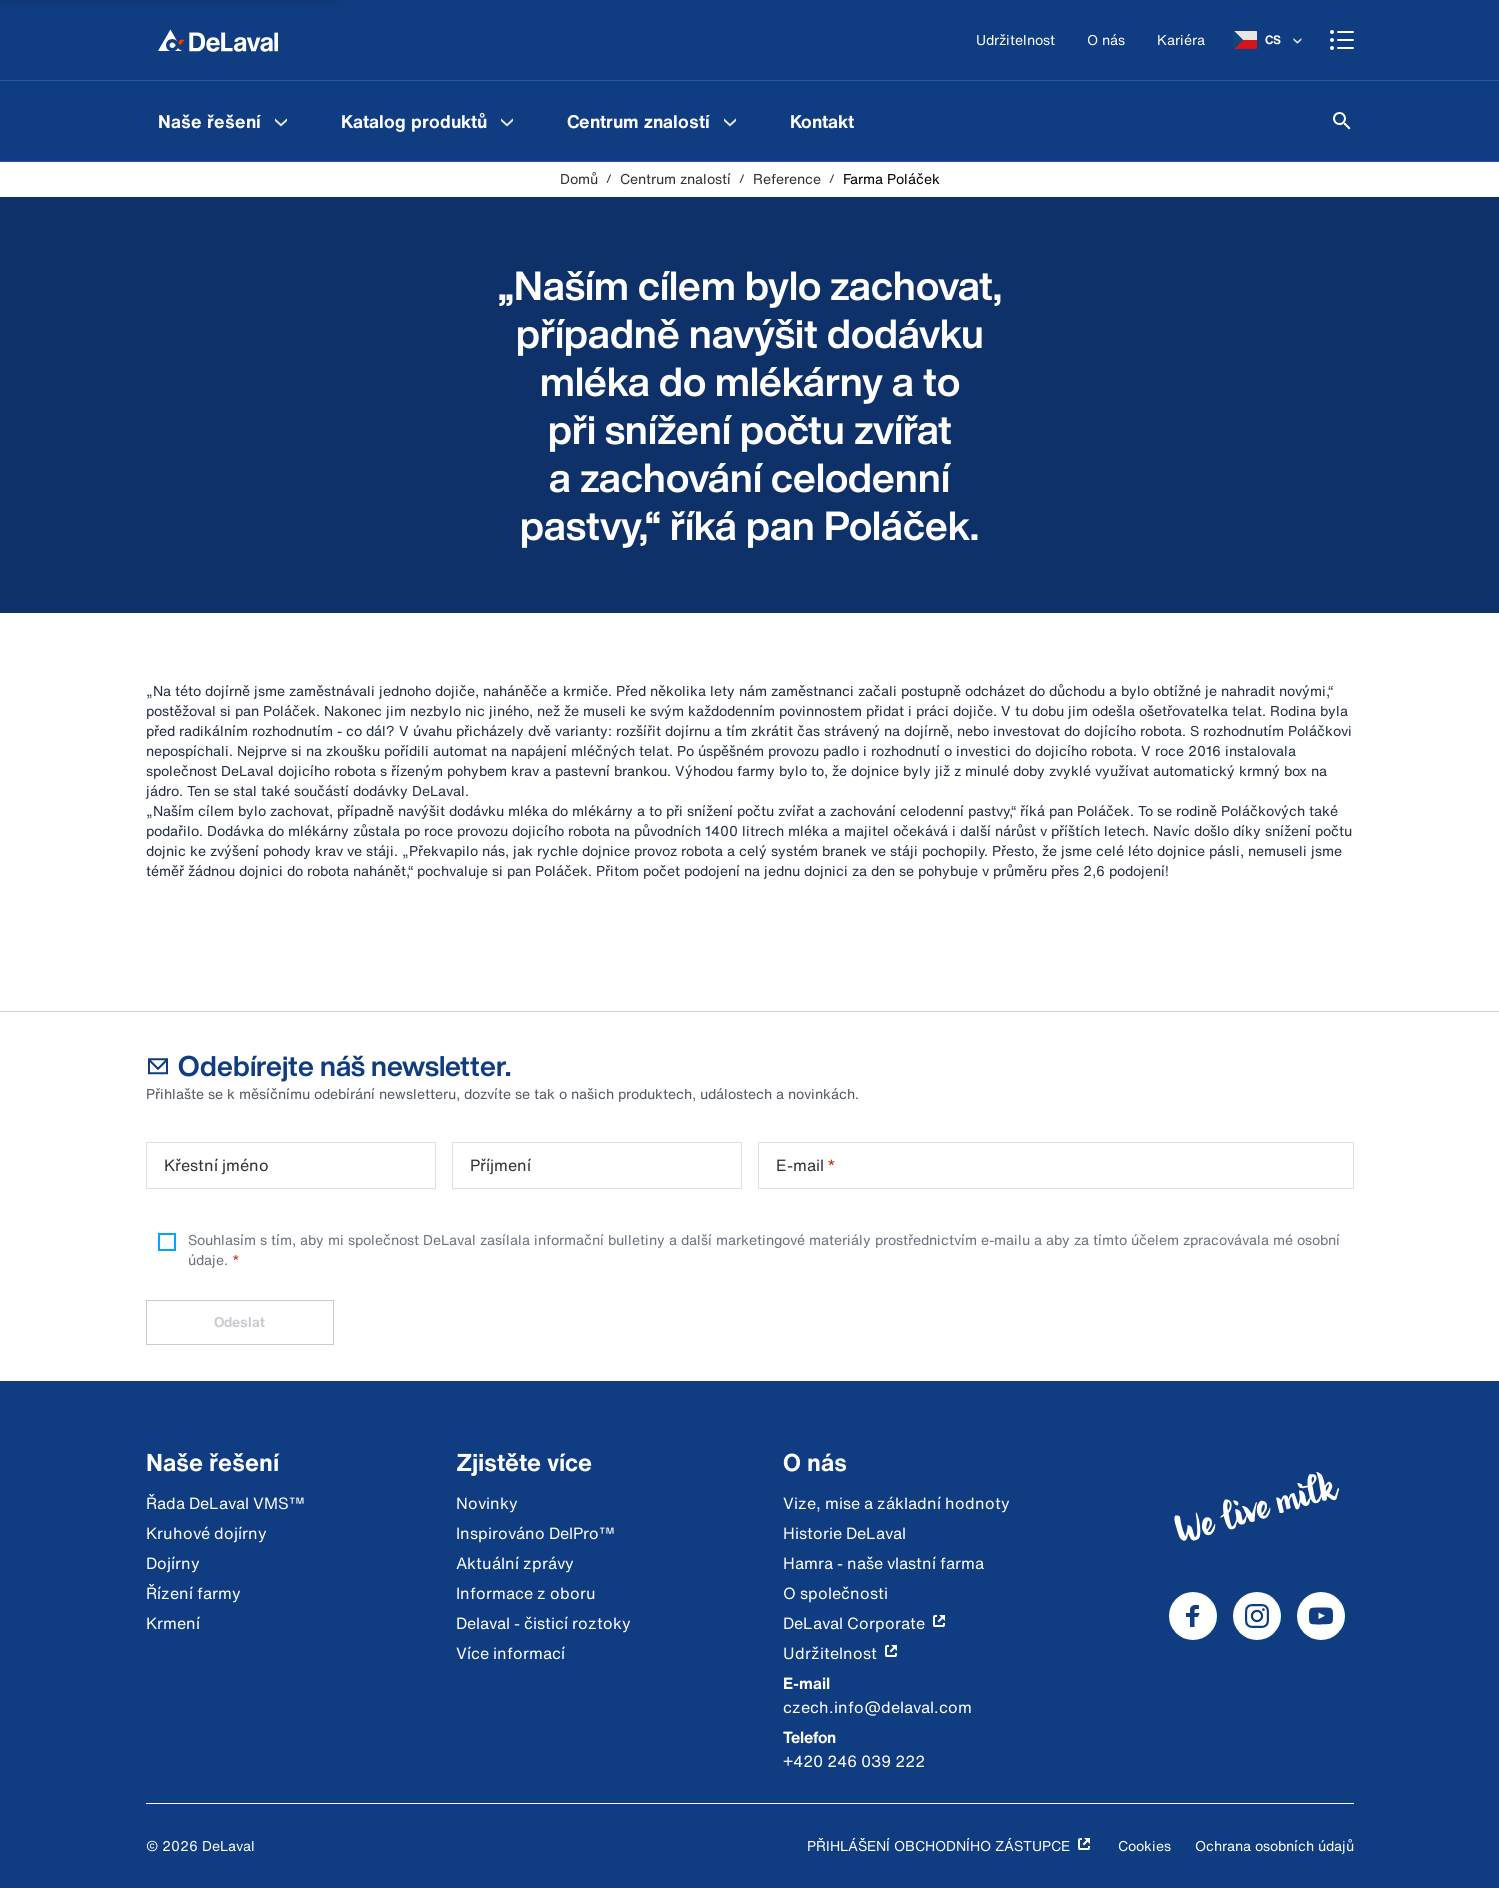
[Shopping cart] (1342, 40)
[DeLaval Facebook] (1193, 1616)
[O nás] (1106, 40)
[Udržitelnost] (1015, 40)
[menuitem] (225, 121)
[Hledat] (1342, 121)
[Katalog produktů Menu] (507, 121)
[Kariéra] (1181, 40)
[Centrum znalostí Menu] (730, 121)
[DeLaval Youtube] (1321, 1616)
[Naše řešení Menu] (281, 121)
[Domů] (218, 40)
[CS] (1269, 40)
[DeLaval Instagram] (1257, 1616)
